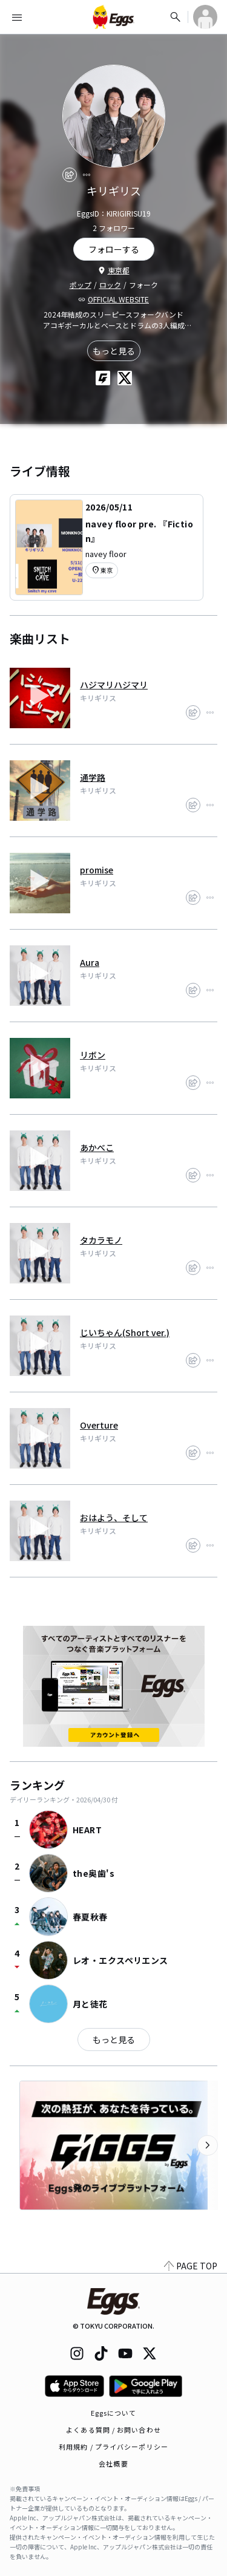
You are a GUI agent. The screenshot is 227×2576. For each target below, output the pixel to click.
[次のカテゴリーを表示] (207, 2145)
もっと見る (114, 351)
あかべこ (97, 1147)
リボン (92, 1055)
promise (96, 870)
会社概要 (113, 2463)
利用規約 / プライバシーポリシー (113, 2446)
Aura (89, 962)
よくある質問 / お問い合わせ (113, 2429)
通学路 (92, 777)
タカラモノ (101, 1240)
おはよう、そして (114, 1517)
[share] (69, 175)
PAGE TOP (190, 2266)
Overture (99, 1425)
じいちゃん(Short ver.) (124, 1332)
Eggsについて (114, 2413)
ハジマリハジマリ (114, 685)
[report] (86, 175)
